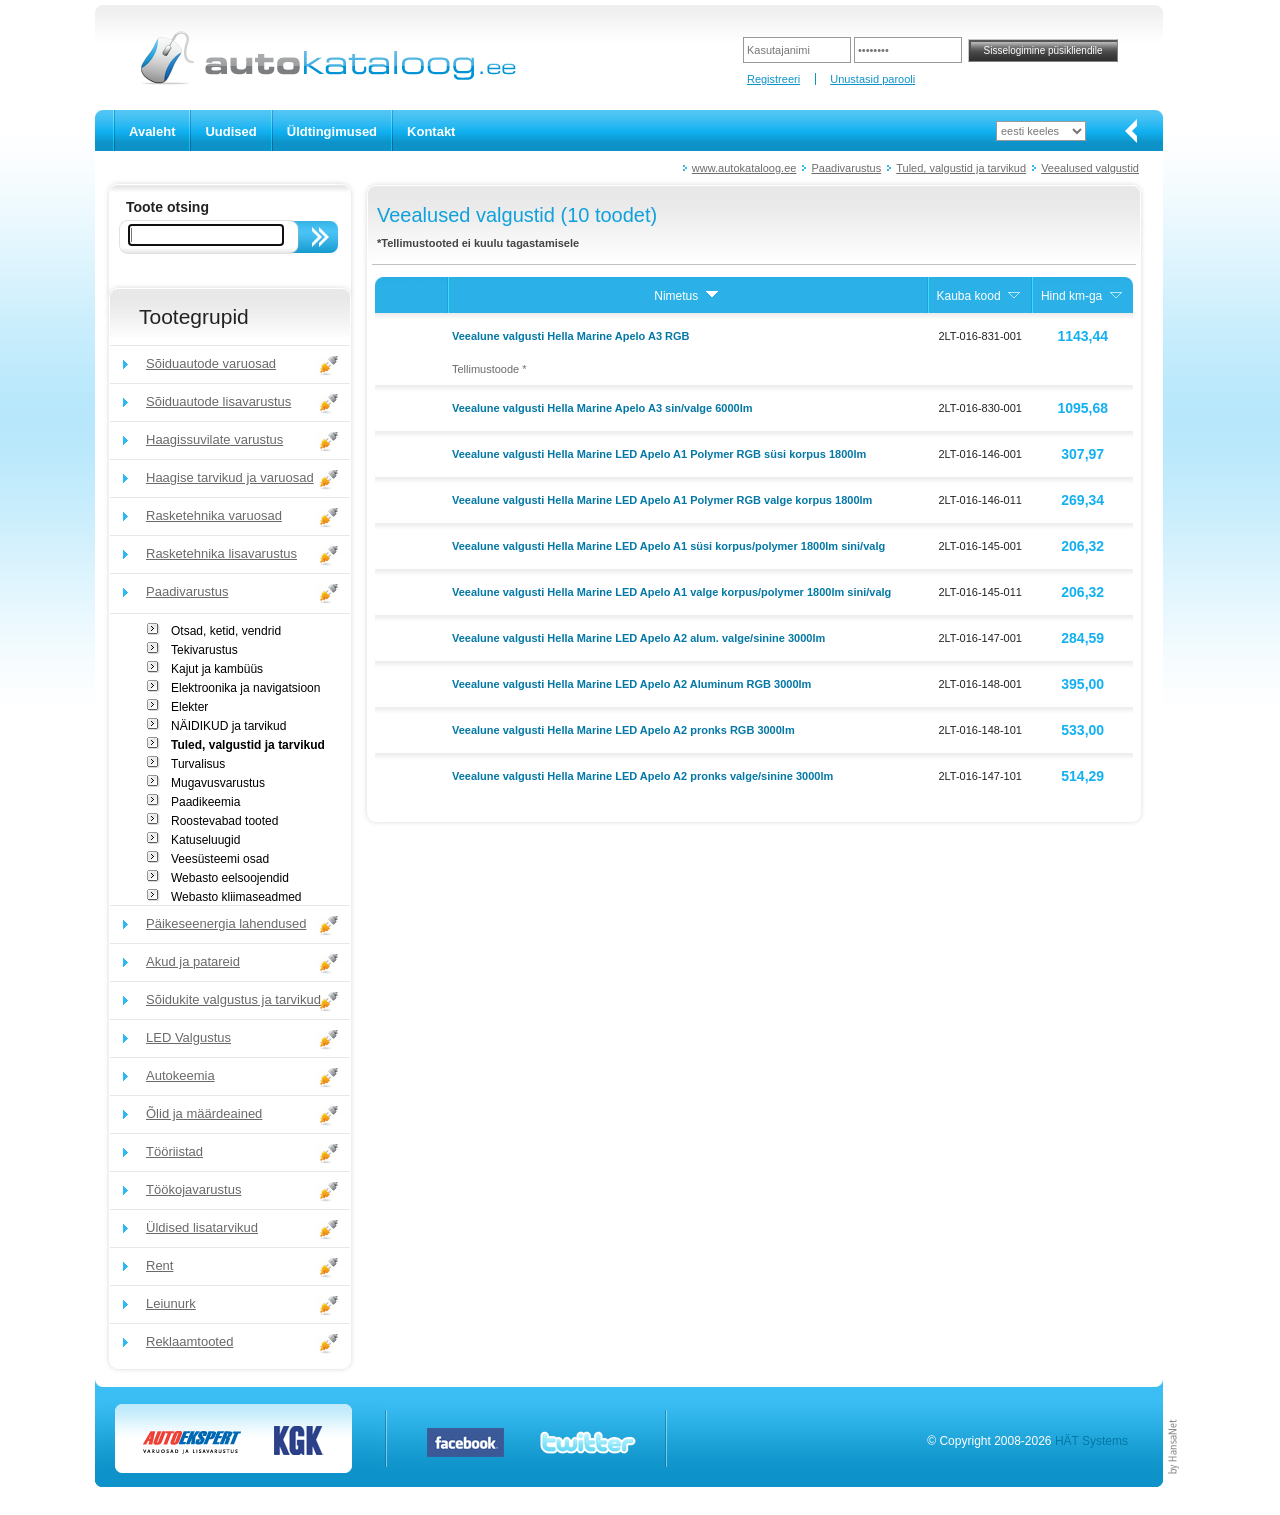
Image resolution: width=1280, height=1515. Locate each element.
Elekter (189, 707)
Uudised (230, 131)
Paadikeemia (205, 802)
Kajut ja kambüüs (217, 669)
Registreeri (773, 79)
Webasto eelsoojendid (230, 878)
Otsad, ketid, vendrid (226, 631)
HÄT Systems (1091, 1441)
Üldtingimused (332, 131)
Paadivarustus (846, 168)
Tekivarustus (204, 650)
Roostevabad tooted (224, 821)
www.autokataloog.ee (744, 168)
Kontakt (431, 131)
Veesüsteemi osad (220, 859)
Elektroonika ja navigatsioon (245, 688)
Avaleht (152, 131)
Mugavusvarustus (218, 783)
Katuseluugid (205, 840)
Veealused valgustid (1090, 168)
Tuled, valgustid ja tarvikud (961, 168)
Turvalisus (198, 764)
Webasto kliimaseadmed (236, 897)
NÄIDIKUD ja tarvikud (228, 726)
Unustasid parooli (872, 79)
